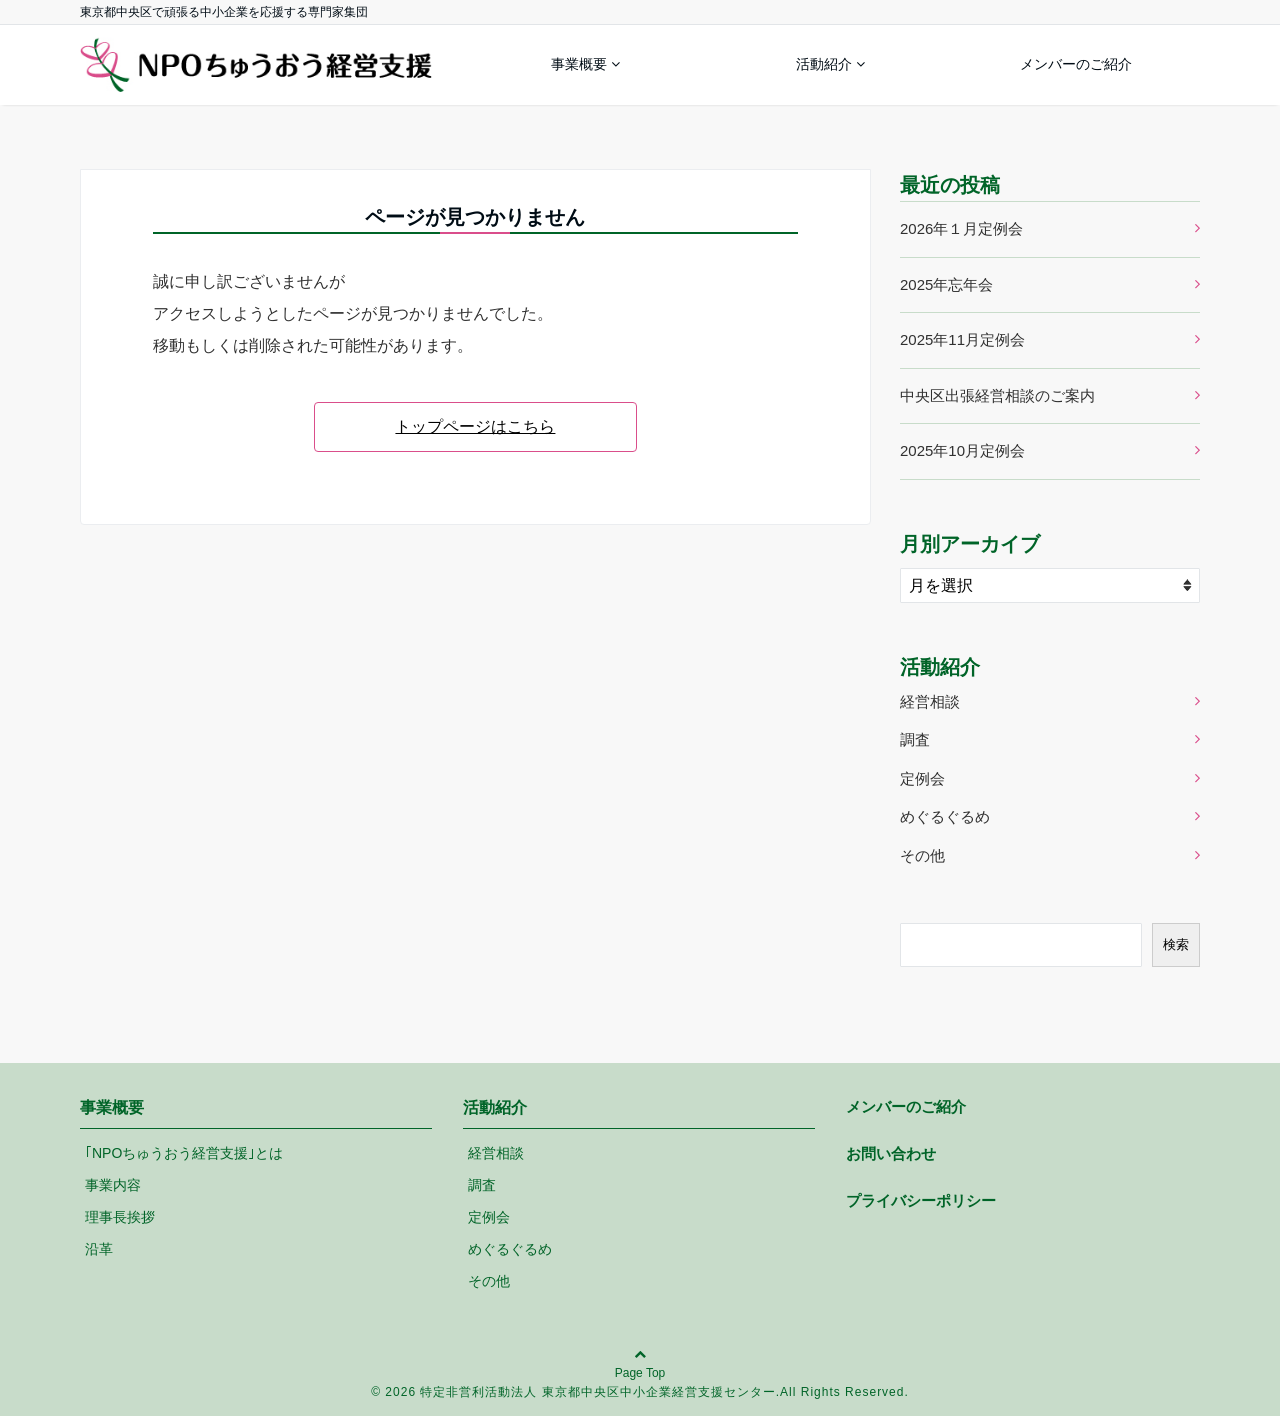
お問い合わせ (891, 1153)
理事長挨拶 (120, 1217)
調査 (915, 739)
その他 (922, 855)
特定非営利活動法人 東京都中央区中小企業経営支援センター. (600, 1392)
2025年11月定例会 (962, 339)
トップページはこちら (475, 426)
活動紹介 (824, 64)
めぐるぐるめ (945, 816)
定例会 (922, 778)
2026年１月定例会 (961, 228)
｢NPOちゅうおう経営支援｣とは (184, 1153)
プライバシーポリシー (921, 1200)
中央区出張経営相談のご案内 (997, 395)
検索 (1176, 944)
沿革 (99, 1249)
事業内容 (113, 1185)
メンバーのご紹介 (1076, 64)
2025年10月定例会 (962, 450)
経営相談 (930, 701)
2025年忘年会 (946, 284)
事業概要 (579, 64)
